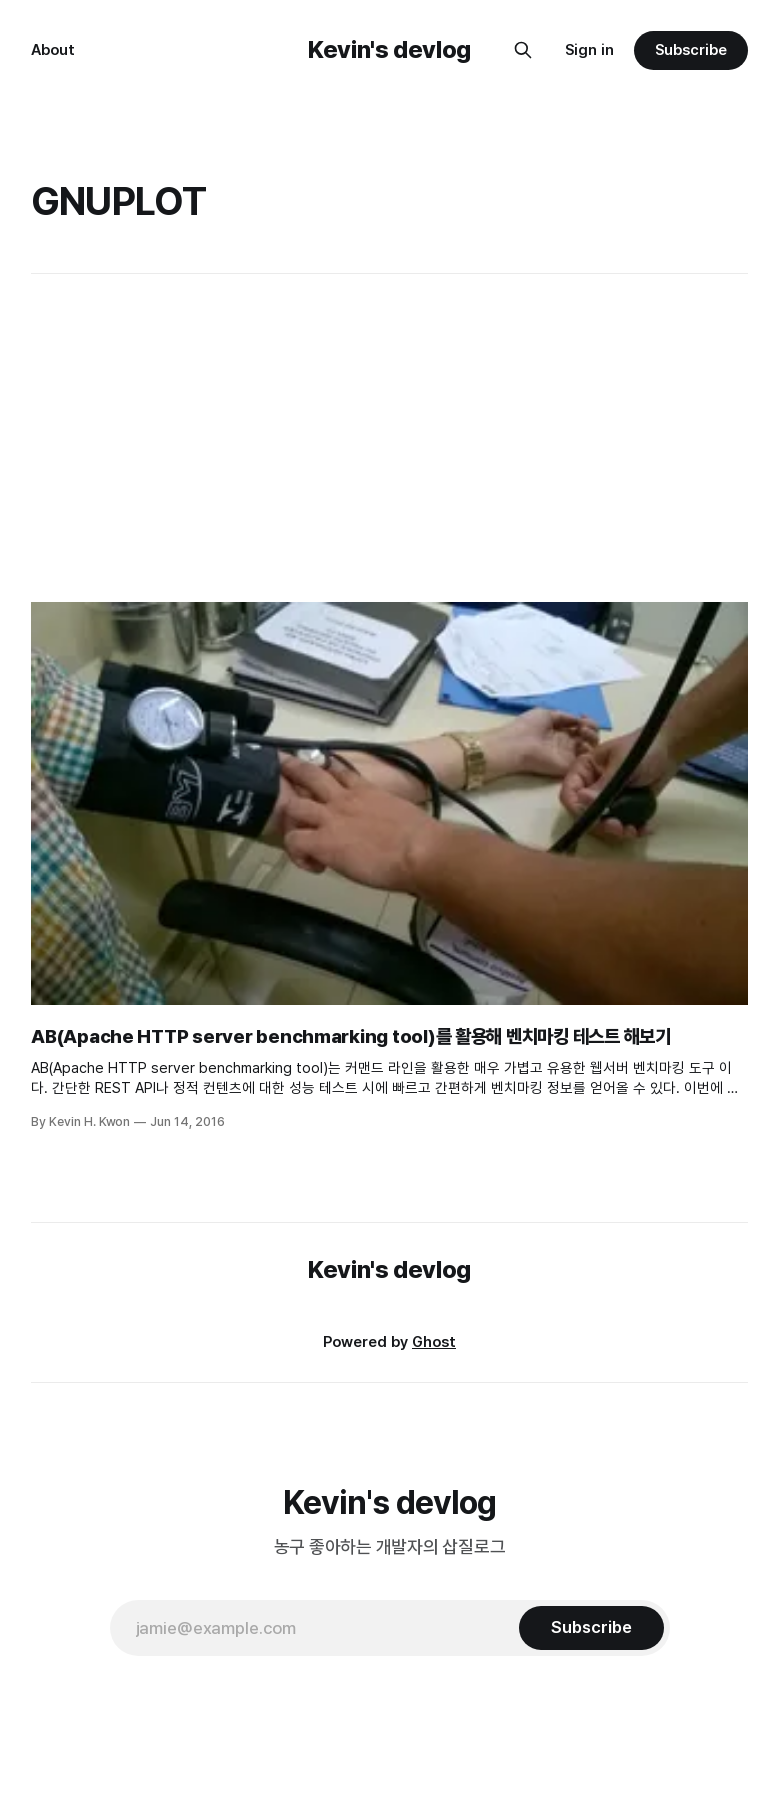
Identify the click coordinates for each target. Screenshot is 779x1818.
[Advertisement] (391, 438)
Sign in (589, 50)
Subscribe (690, 50)
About (53, 50)
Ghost (434, 1342)
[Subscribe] (591, 1628)
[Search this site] (523, 50)
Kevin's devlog (389, 49)
